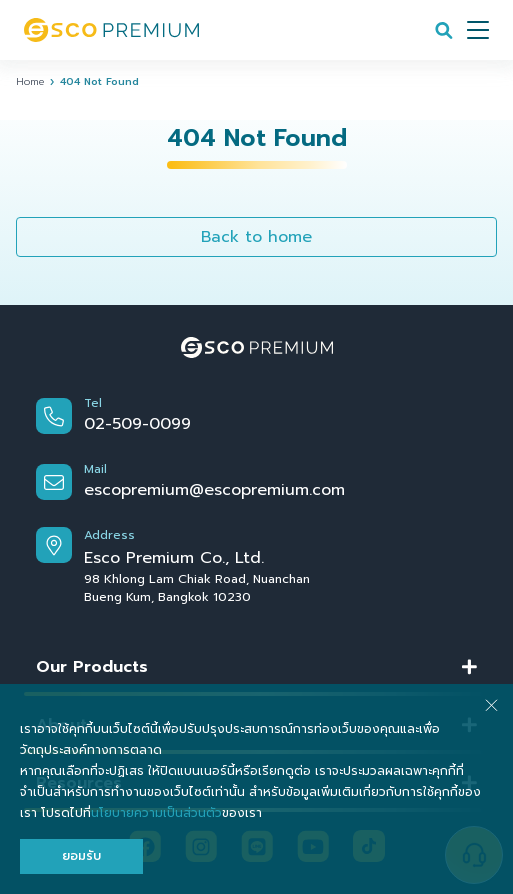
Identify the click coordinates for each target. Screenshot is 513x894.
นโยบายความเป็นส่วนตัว (156, 813)
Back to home (256, 237)
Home (30, 81)
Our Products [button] (92, 667)
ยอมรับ (81, 856)
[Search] (444, 30)
